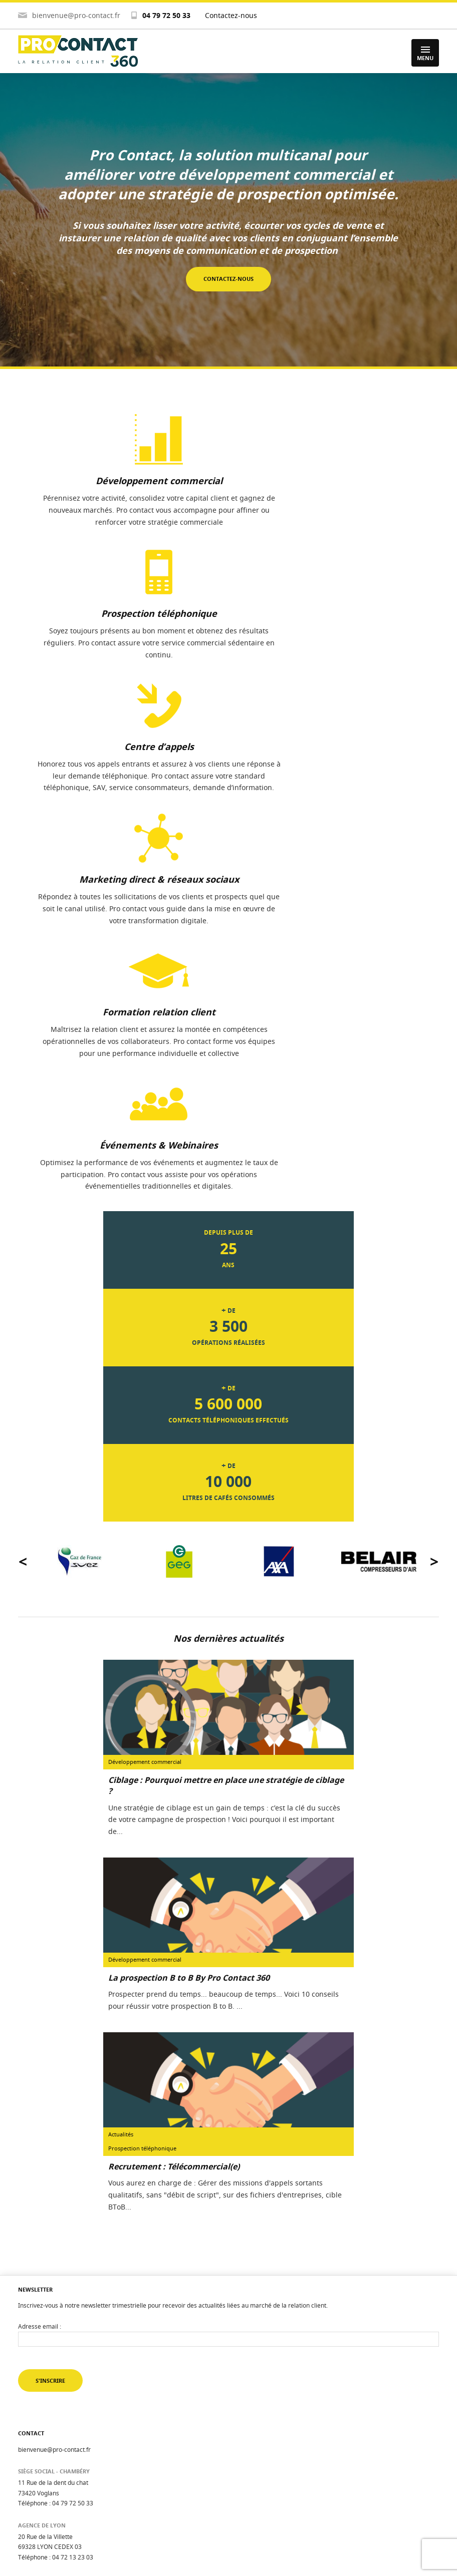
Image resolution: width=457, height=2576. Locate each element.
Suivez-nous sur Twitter (84, 2297)
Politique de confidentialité (55, 2518)
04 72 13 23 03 (72, 2241)
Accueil (28, 2433)
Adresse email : (39, 2009)
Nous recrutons (39, 2481)
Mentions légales (42, 2506)
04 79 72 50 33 (166, 15)
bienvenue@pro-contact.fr (76, 15)
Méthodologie (37, 2457)
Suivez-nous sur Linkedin (86, 2322)
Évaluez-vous (36, 2445)
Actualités (32, 2469)
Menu (425, 54)
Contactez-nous (231, 15)
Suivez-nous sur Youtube (86, 2348)
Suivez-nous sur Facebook (88, 2373)
